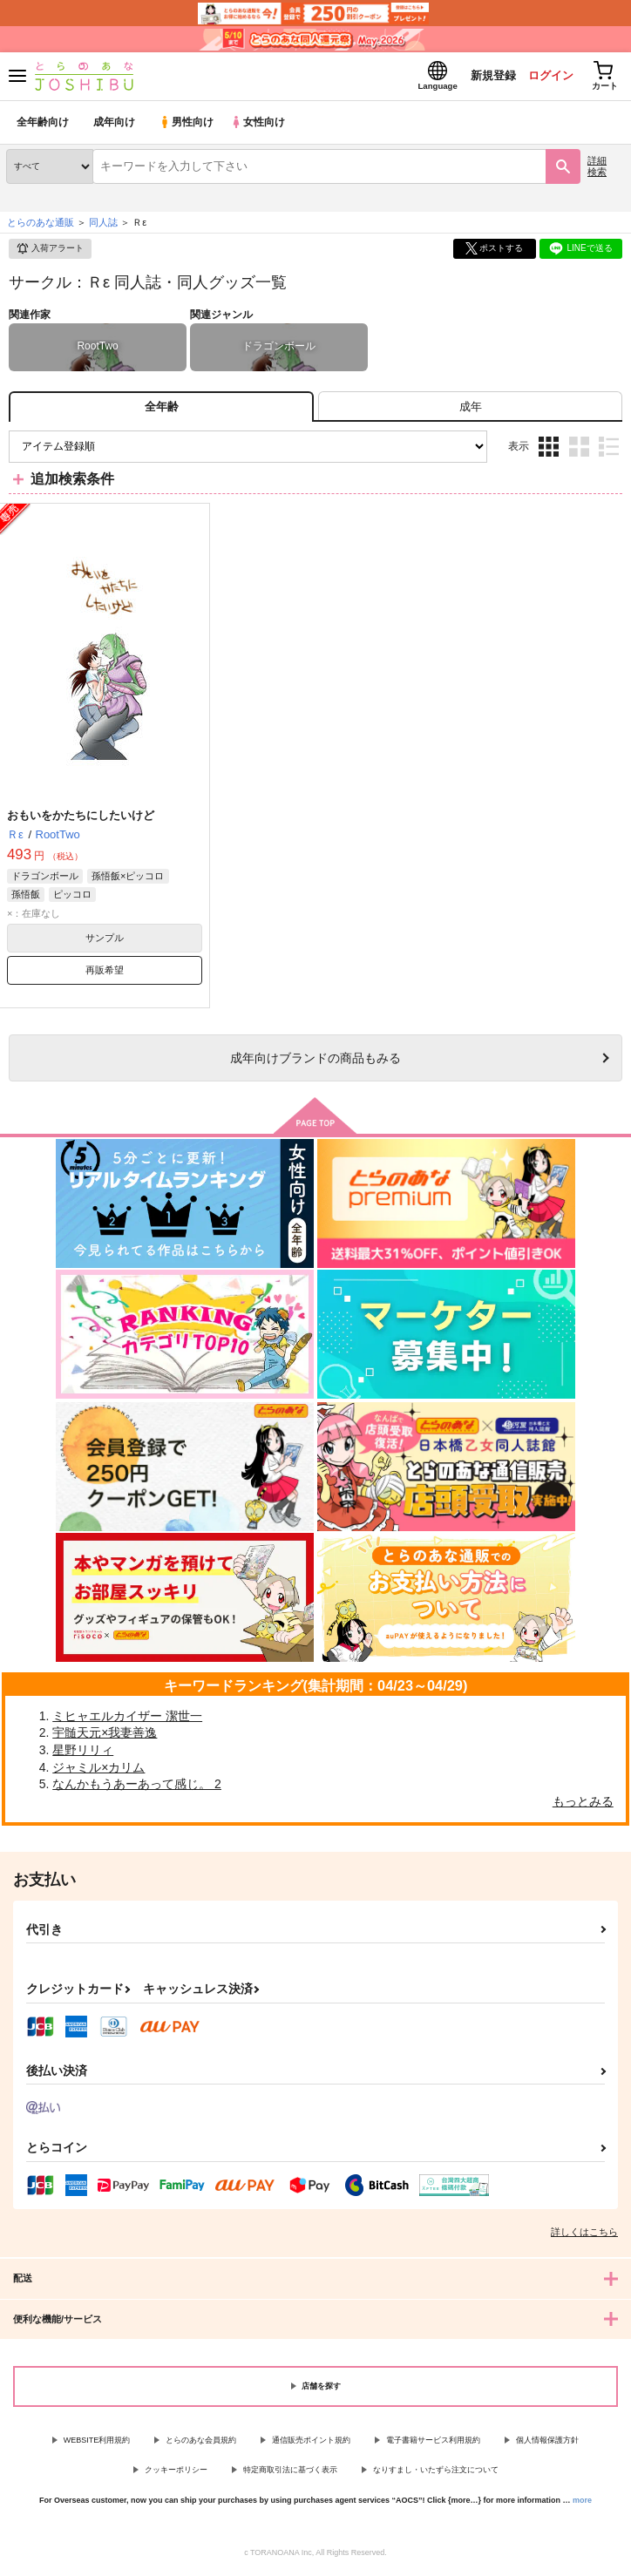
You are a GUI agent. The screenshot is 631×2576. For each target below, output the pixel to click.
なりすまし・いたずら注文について (436, 2473)
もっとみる (583, 1805)
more (582, 2503)
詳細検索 (597, 169)
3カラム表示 (548, 450)
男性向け (188, 125)
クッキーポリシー (176, 2473)
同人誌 (103, 225)
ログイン (544, 77)
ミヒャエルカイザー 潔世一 (127, 1719)
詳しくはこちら (584, 2235)
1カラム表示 (608, 450)
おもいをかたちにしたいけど (80, 818)
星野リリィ (82, 1753)
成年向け (115, 125)
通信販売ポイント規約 (311, 2443)
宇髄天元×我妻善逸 (104, 1737)
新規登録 (485, 77)
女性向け (262, 125)
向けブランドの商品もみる (315, 1061)
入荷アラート (50, 253)
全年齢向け (43, 125)
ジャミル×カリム (98, 1771)
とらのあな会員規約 (201, 2443)
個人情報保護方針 (547, 2443)
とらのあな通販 (40, 225)
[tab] (470, 410)
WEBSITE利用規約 (97, 2443)
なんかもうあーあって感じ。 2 (136, 1787)
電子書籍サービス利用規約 (433, 2443)
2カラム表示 (579, 450)
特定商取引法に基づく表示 (290, 2473)
